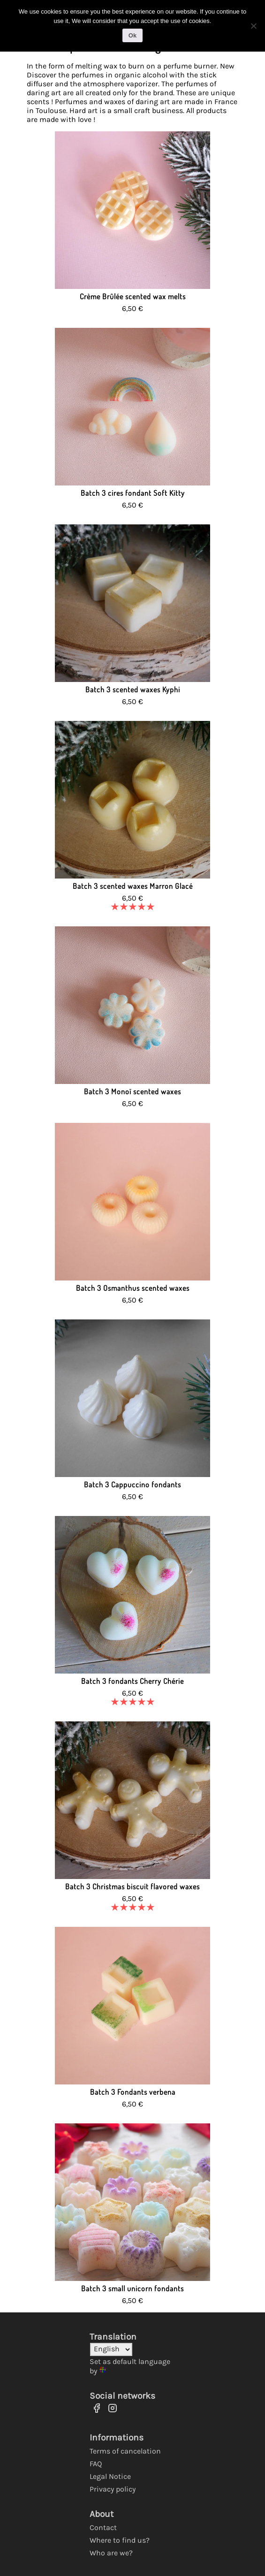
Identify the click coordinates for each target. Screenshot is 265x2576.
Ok (132, 35)
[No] (253, 25)
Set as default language (130, 2361)
